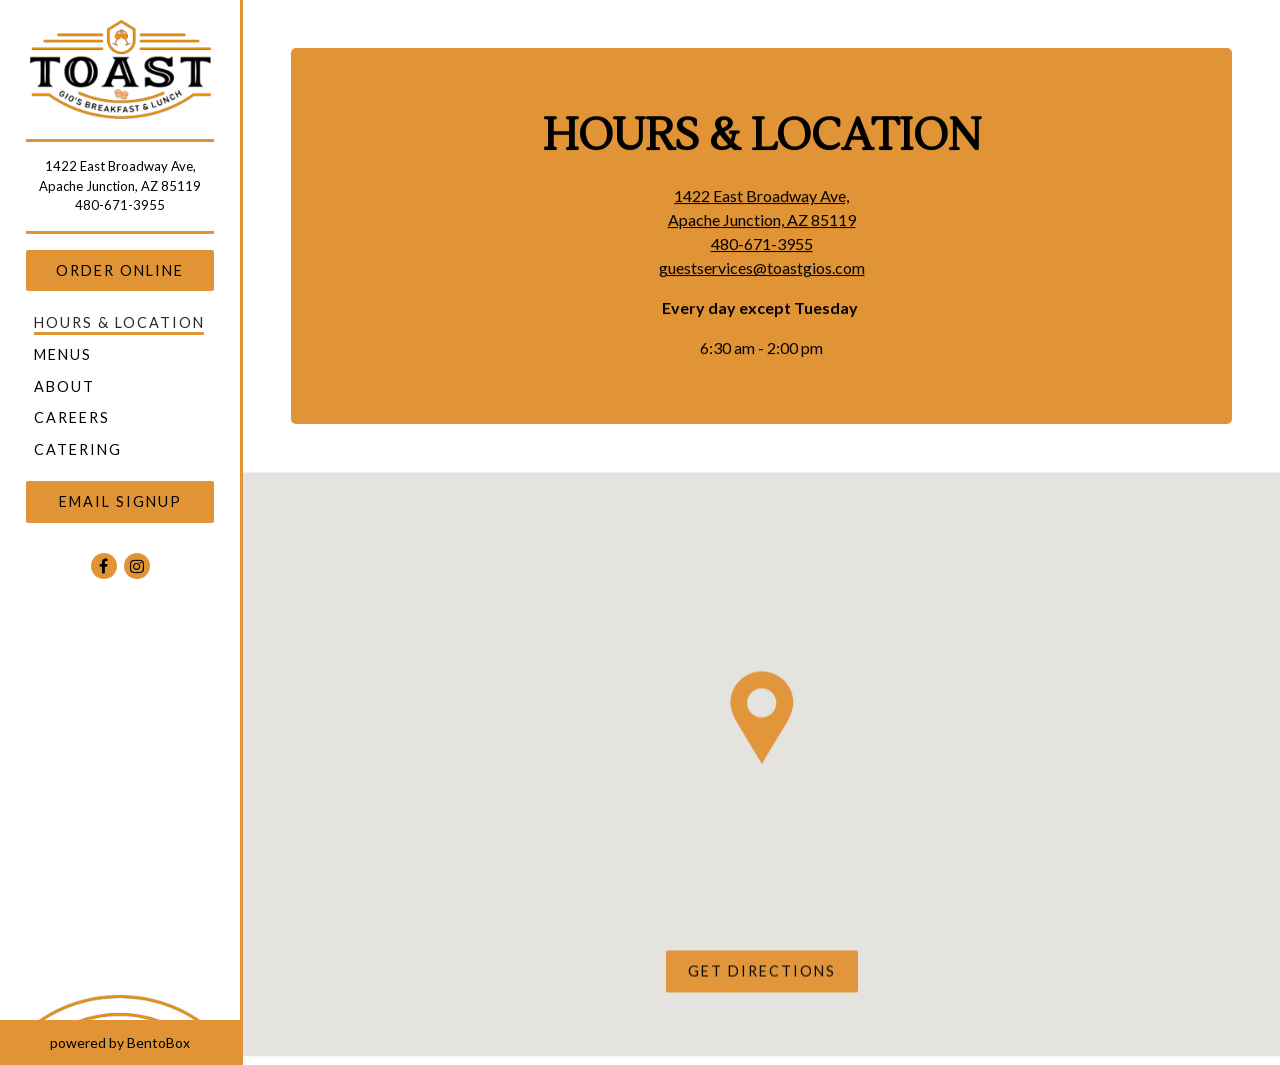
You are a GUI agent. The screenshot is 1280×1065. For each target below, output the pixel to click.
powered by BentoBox (145, 1041)
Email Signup (120, 501)
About (64, 386)
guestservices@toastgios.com (762, 268)
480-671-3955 (120, 205)
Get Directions (773, 971)
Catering (78, 449)
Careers (72, 417)
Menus (63, 354)
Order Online (120, 270)
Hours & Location (119, 322)
